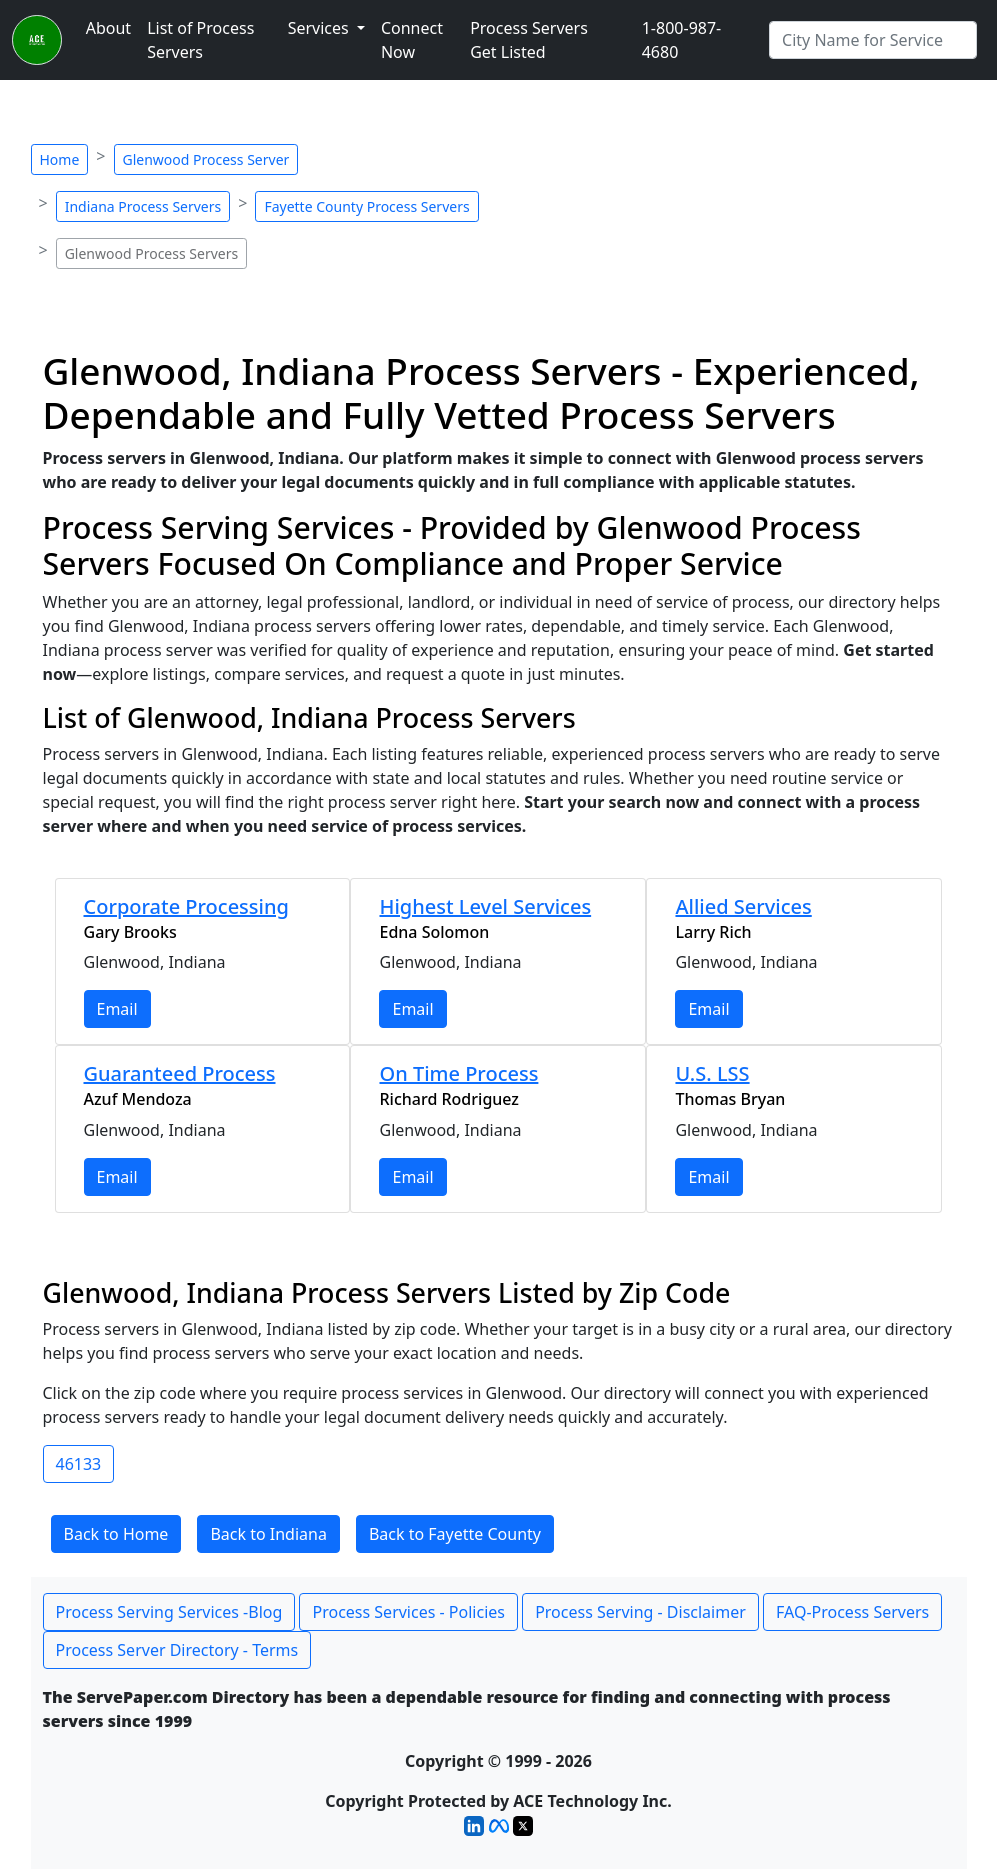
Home (60, 159)
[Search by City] (873, 40)
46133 (79, 1464)
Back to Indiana (268, 1534)
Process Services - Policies (408, 1612)
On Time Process (458, 1073)
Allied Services (743, 906)
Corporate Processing (186, 906)
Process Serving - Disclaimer (640, 1612)
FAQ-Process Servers (852, 1612)
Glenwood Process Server (206, 159)
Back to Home (116, 1534)
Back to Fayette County (455, 1534)
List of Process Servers (200, 40)
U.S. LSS (712, 1073)
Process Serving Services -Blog (169, 1612)
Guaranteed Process (180, 1073)
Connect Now (412, 40)
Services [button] (320, 28)
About (108, 28)
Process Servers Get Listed (529, 40)
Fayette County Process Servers (366, 206)
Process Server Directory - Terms (177, 1650)
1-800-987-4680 (682, 40)
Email (117, 1009)
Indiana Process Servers (143, 206)
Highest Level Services (485, 906)
